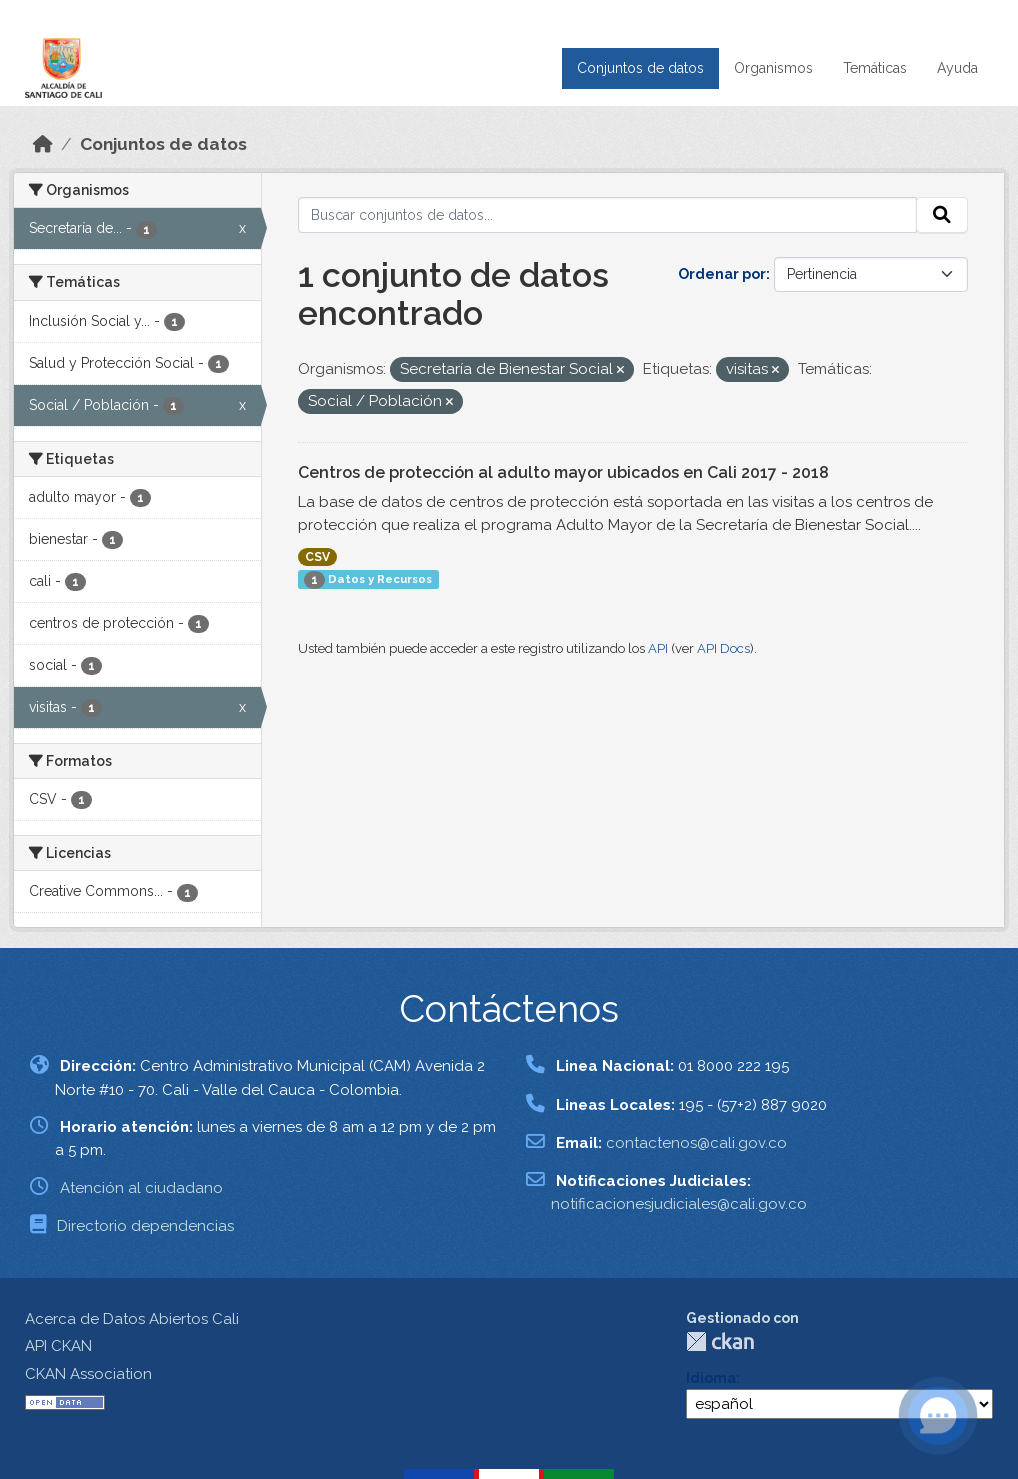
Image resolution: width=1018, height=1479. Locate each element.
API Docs (723, 648)
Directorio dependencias (145, 1226)
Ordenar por (722, 274)
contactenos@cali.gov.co (696, 1143)
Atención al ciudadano (141, 1188)
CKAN (720, 1341)
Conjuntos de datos (640, 68)
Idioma (711, 1378)
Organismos (773, 68)
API (658, 648)
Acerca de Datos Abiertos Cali (132, 1319)
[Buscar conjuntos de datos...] (608, 215)
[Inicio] (43, 144)
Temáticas (875, 68)
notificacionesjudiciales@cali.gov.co (679, 1204)
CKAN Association (88, 1374)
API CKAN (58, 1346)
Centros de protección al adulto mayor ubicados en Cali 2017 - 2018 (563, 472)
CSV (317, 557)
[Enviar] (942, 215)
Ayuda (957, 68)
